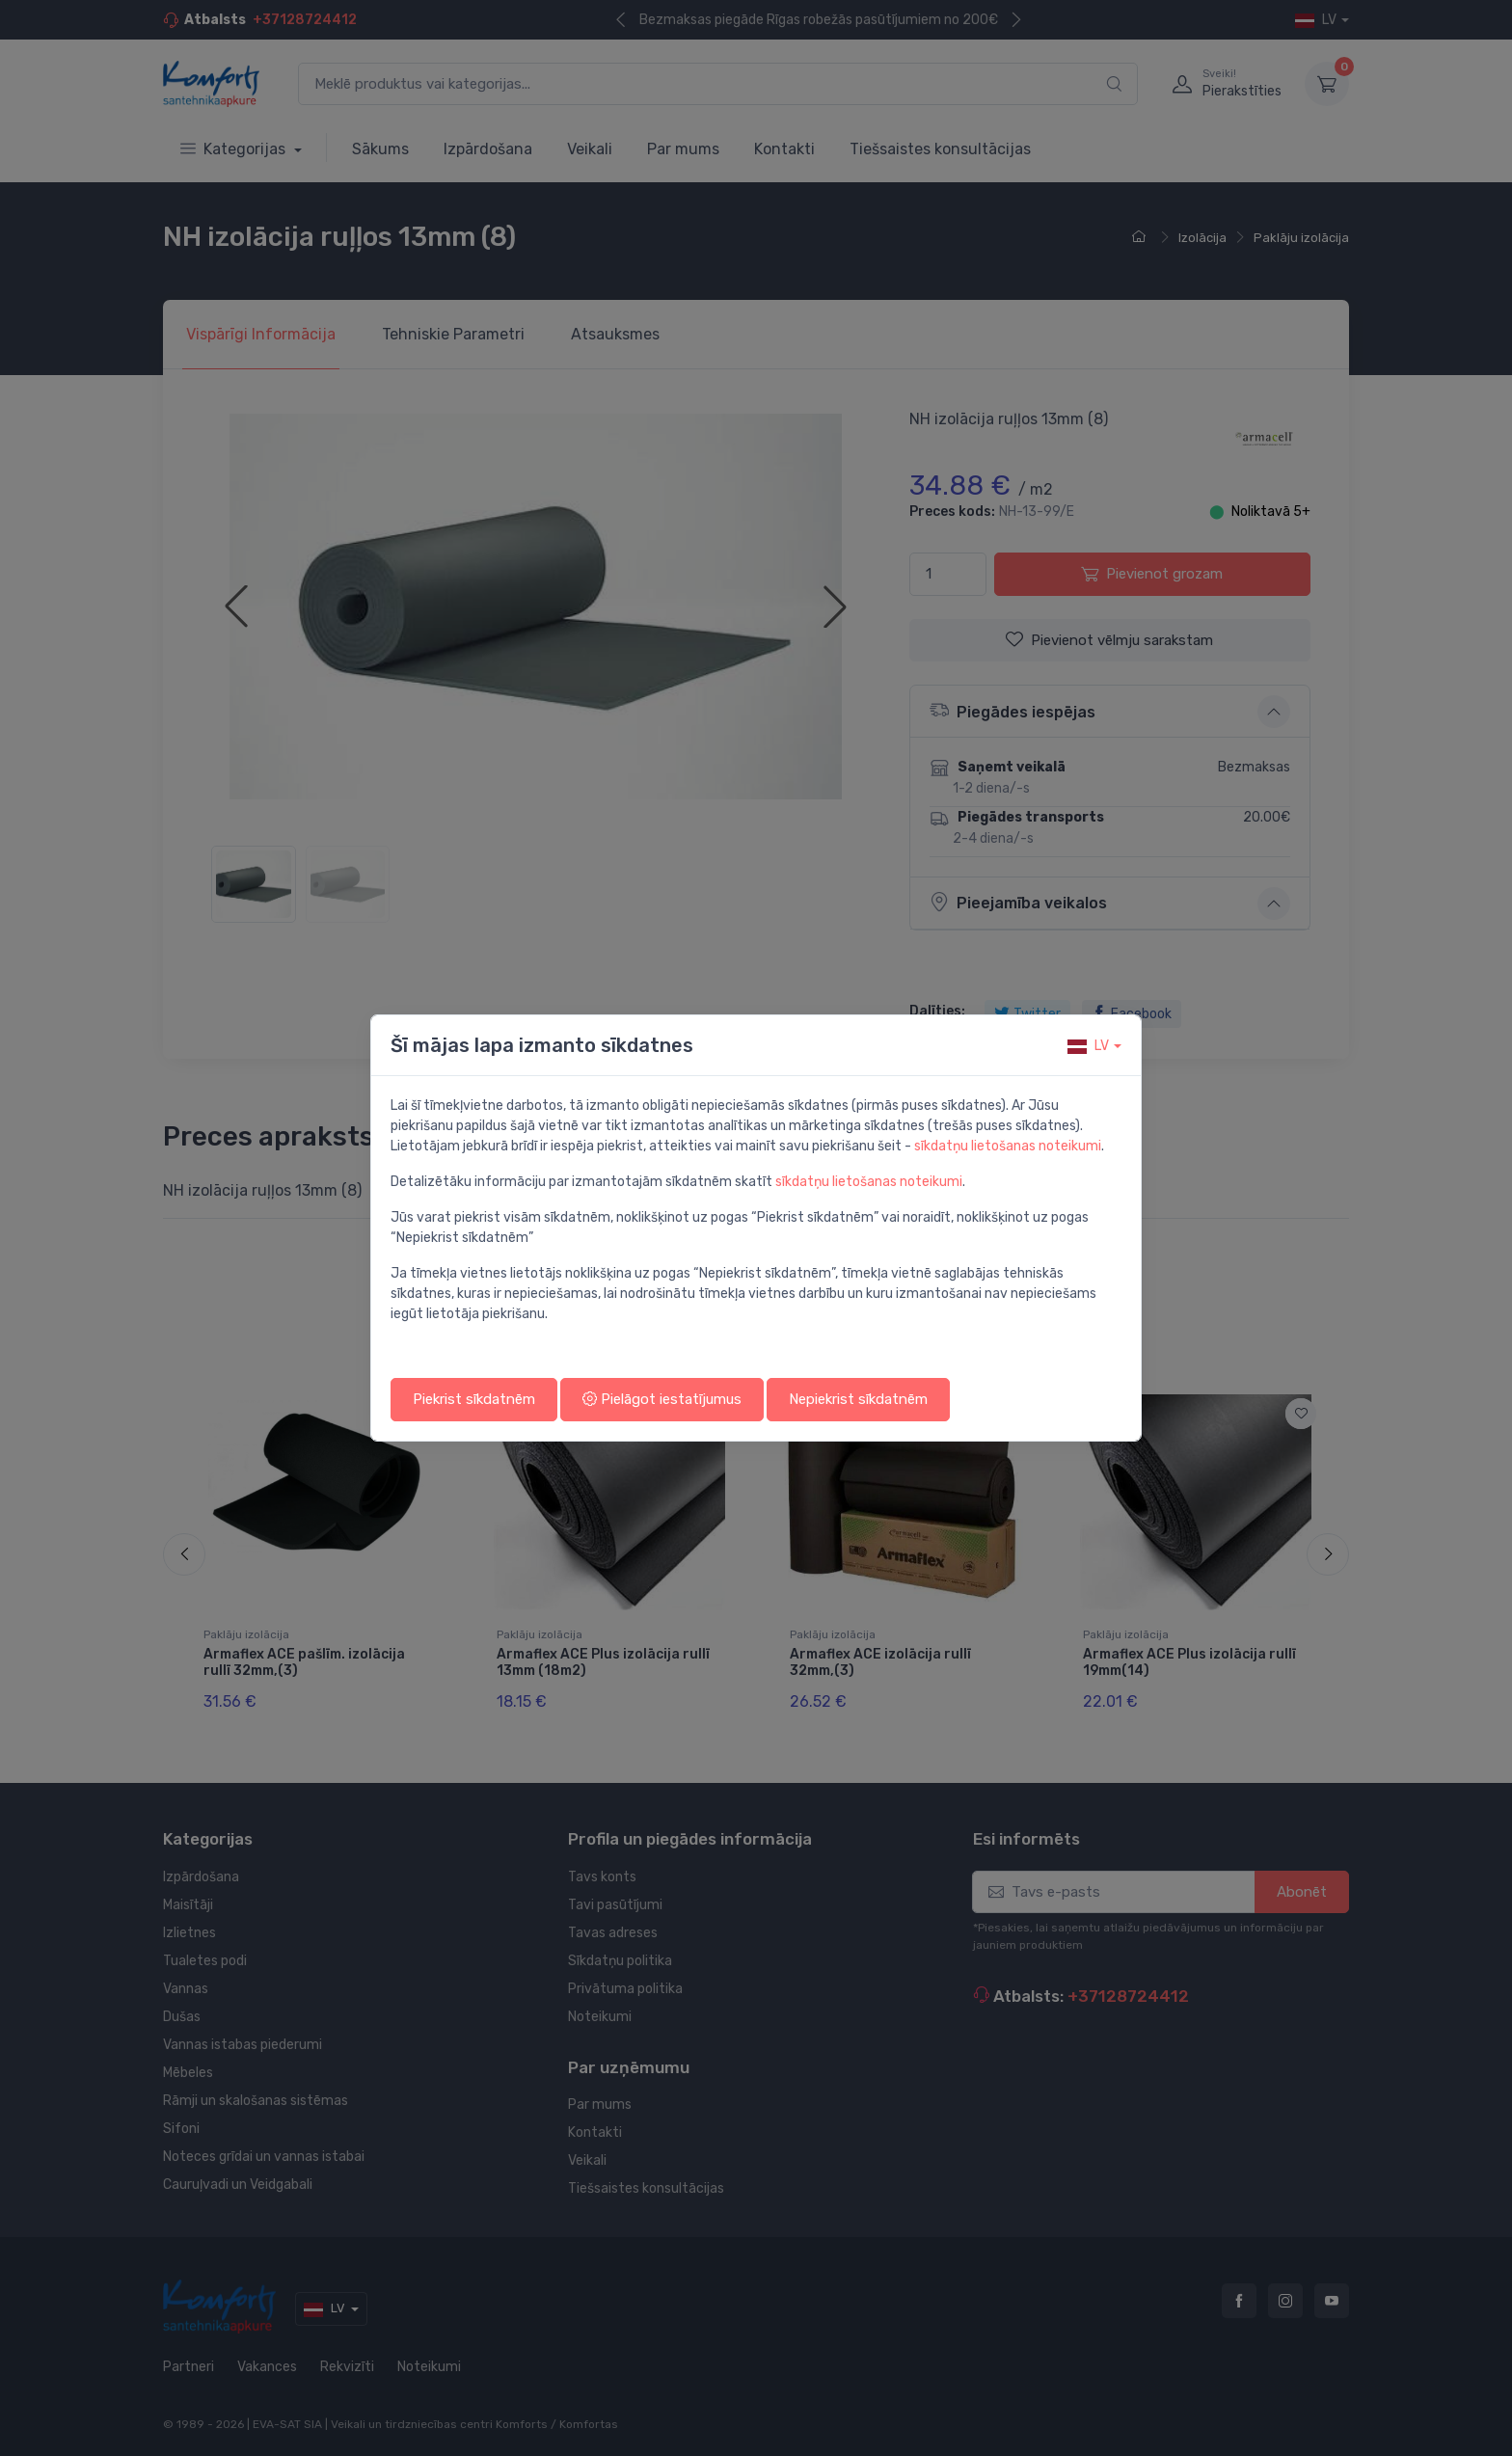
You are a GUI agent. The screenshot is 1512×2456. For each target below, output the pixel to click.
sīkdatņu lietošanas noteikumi (1007, 1146)
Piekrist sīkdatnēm (474, 1399)
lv (1088, 1046)
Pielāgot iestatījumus (662, 1399)
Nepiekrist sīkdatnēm (858, 1399)
